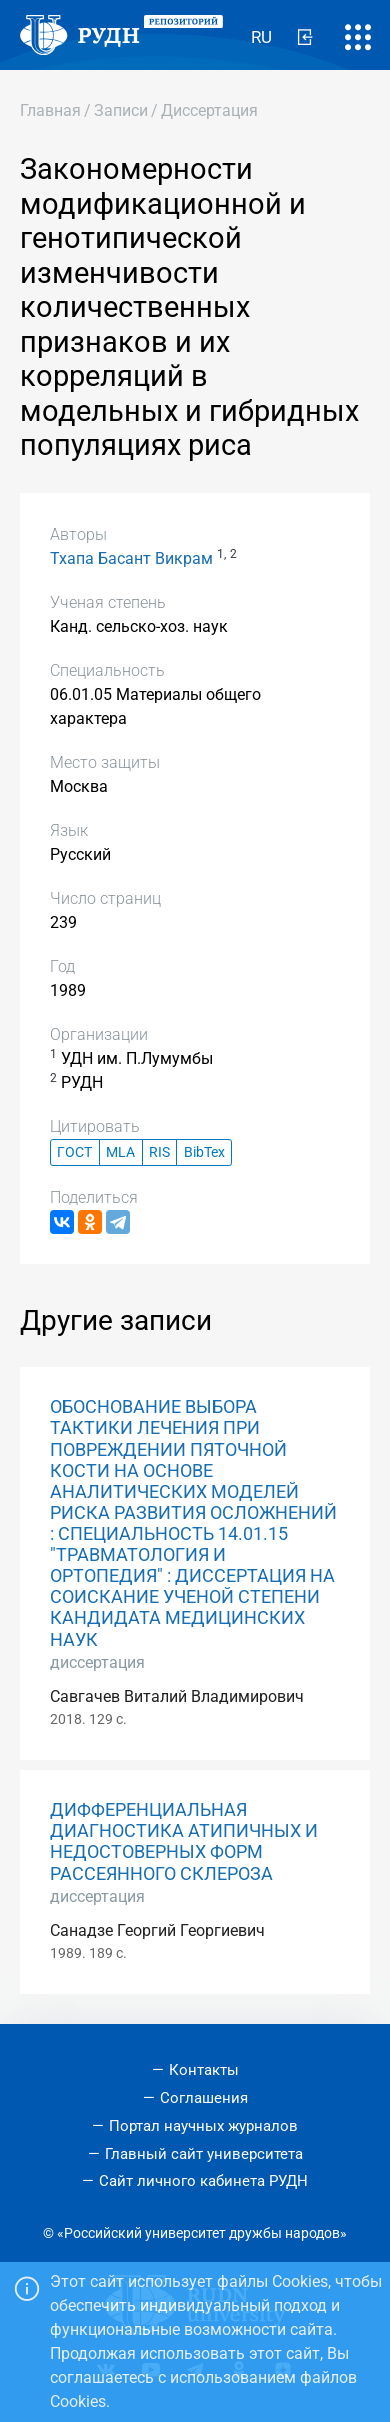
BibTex (204, 1152)
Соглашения (204, 2098)
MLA (120, 1152)
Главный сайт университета (204, 2154)
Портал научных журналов (203, 2126)
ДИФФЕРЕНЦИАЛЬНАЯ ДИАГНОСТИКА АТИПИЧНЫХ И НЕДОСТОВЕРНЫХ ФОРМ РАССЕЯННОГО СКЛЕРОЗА (184, 1841)
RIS (159, 1152)
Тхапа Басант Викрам (131, 558)
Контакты (204, 2070)
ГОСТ (74, 1152)
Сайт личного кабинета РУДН (203, 2181)
